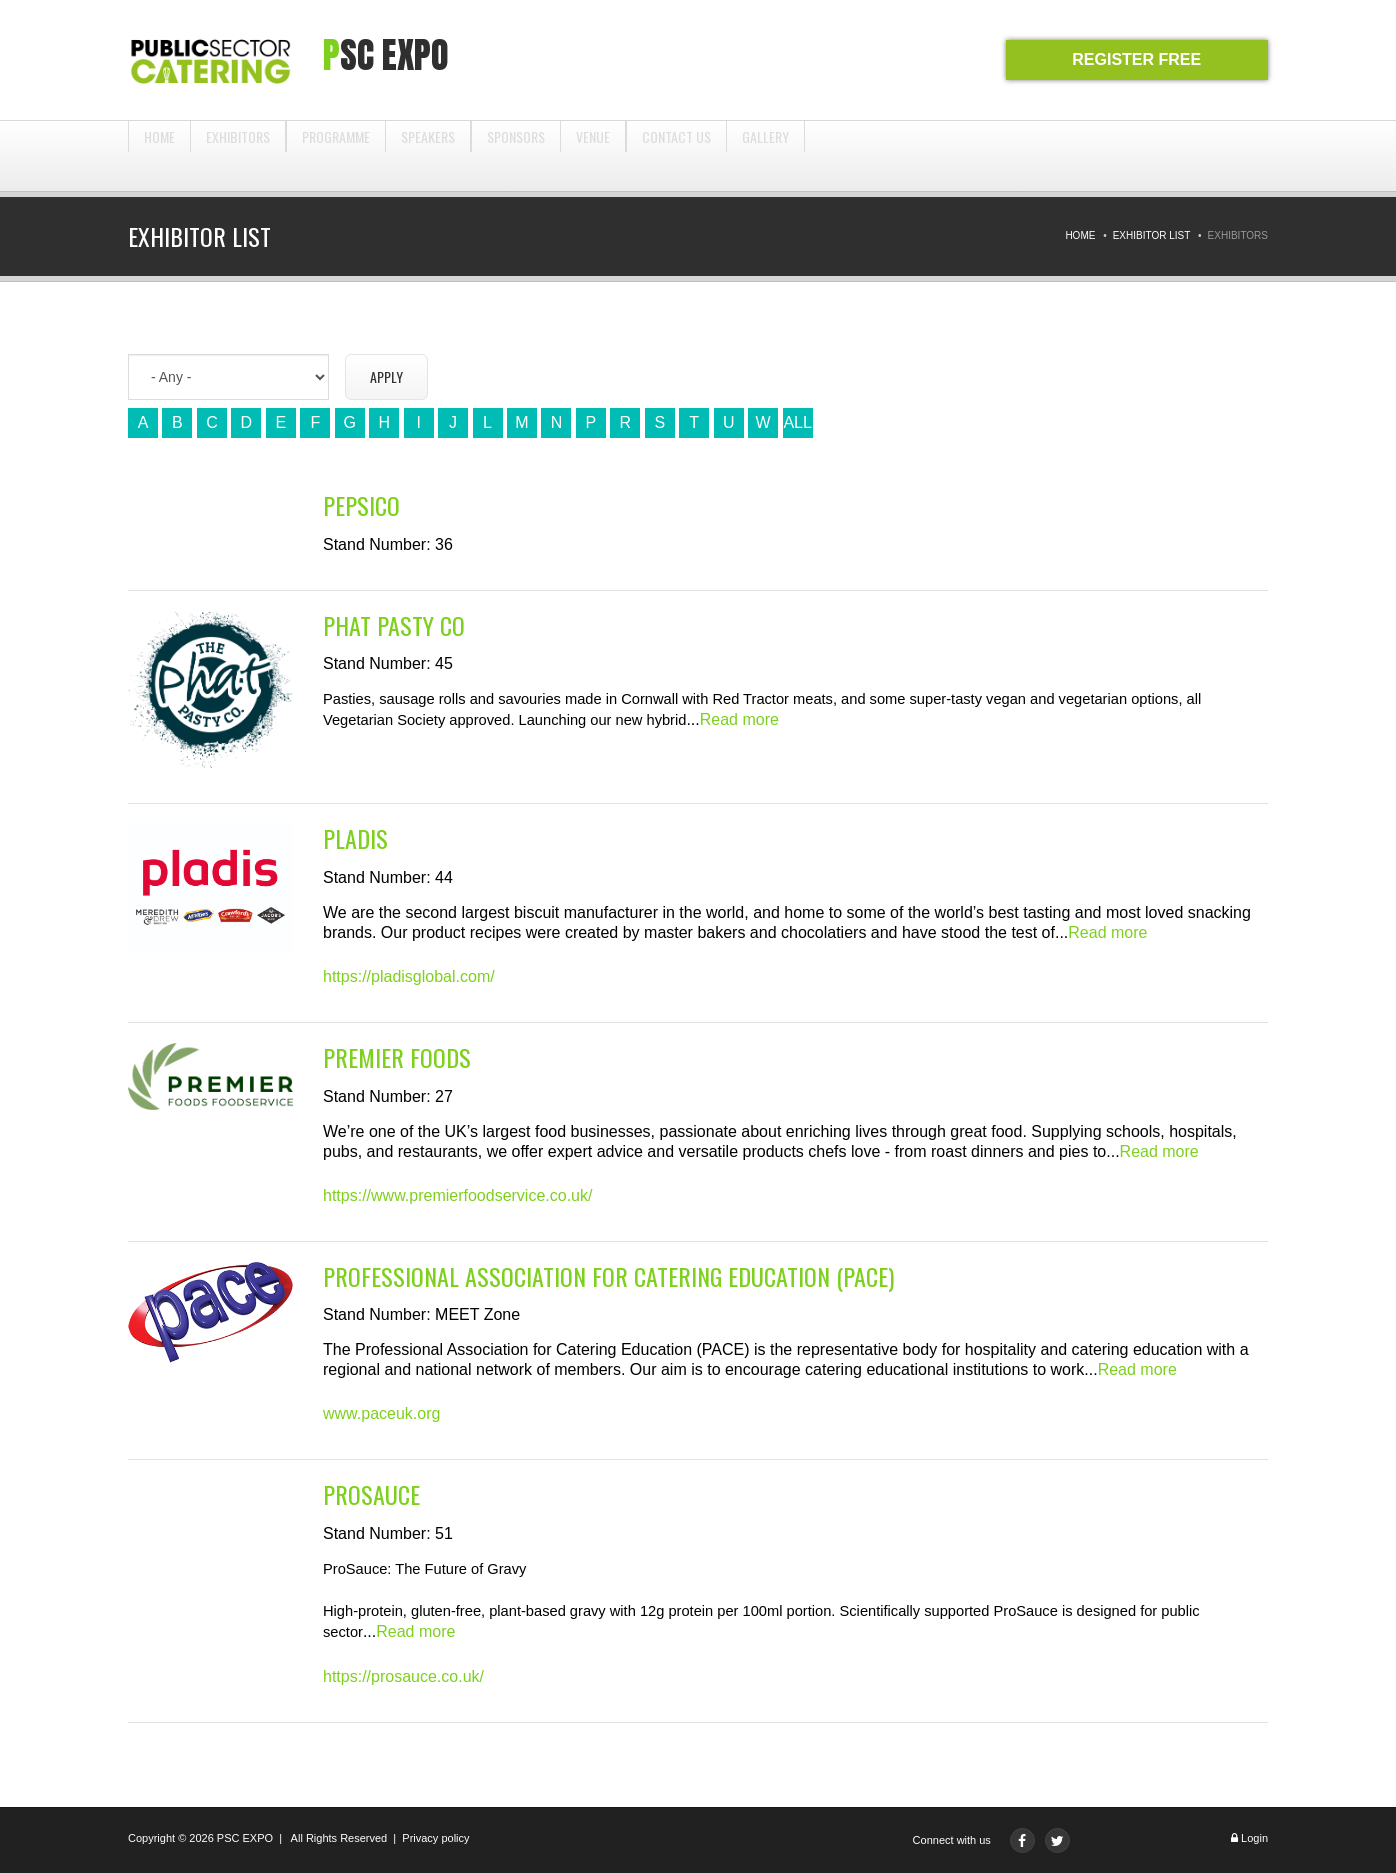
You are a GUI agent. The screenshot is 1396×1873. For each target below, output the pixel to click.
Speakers (428, 155)
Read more (739, 719)
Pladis (355, 838)
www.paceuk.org (381, 1413)
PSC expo (386, 55)
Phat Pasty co (394, 625)
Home (159, 155)
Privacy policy (435, 1838)
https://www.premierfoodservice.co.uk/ (457, 1195)
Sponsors (516, 155)
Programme (336, 155)
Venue (593, 155)
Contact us (676, 155)
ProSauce (371, 1494)
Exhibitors (238, 155)
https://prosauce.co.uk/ (403, 1676)
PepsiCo (361, 505)
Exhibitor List (1152, 235)
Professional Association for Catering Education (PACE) (608, 1276)
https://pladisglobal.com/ (409, 976)
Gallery (765, 155)
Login (1254, 1838)
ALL (797, 422)
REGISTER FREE (1136, 59)
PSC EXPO (245, 1838)
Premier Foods (397, 1057)
